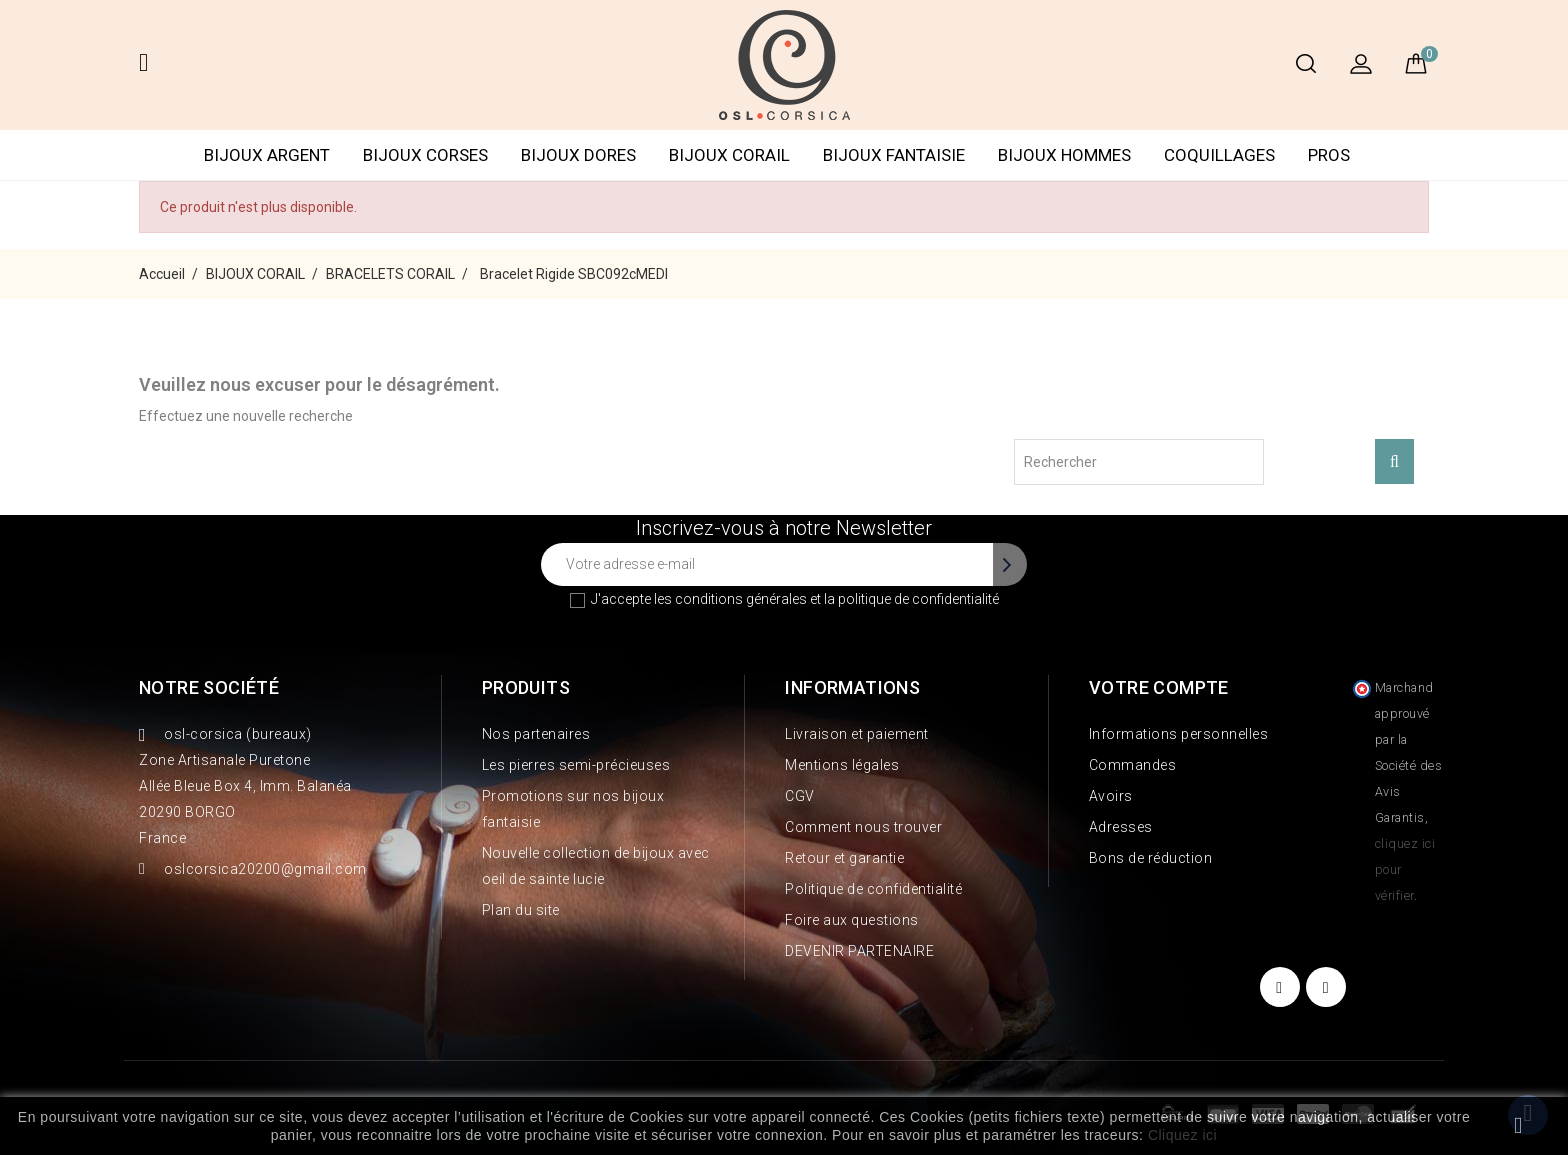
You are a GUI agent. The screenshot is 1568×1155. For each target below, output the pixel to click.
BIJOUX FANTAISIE (894, 155)
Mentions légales (842, 765)
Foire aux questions (852, 920)
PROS (1329, 155)
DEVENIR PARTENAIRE (859, 951)
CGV (800, 796)
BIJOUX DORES (578, 155)
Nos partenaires (536, 734)
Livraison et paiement (857, 734)
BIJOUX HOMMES (1064, 155)
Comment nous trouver (863, 827)
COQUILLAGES (1219, 155)
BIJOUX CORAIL (729, 155)
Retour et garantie (844, 858)
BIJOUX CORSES (425, 155)
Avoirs (1111, 796)
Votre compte (1159, 687)
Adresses (1121, 827)
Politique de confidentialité (873, 889)
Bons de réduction (1151, 858)
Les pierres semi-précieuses (576, 765)
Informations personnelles (1179, 734)
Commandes (1133, 765)
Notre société (209, 687)
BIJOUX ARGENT (267, 155)
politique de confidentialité (918, 599)
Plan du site (521, 910)
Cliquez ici (1182, 1135)
